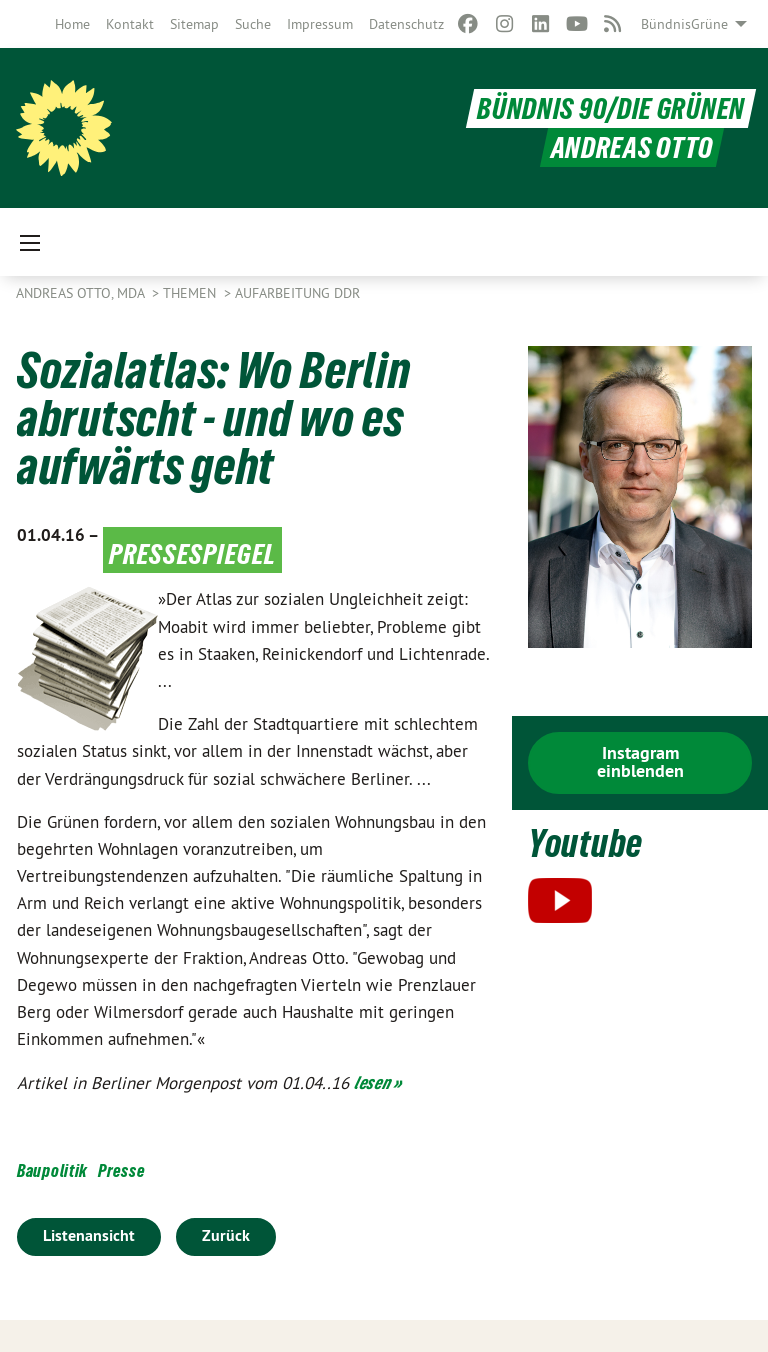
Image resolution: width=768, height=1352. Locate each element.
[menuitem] (72, 24)
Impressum (320, 24)
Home (72, 24)
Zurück (226, 1235)
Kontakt (130, 24)
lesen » (378, 1082)
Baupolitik (52, 1170)
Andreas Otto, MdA (82, 293)
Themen (191, 293)
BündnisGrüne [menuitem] (684, 24)
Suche (253, 24)
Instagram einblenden (640, 761)
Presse (121, 1170)
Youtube (585, 843)
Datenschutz (406, 24)
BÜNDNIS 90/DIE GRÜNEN (611, 108)
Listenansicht (89, 1235)
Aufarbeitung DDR (297, 293)
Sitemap (194, 24)
